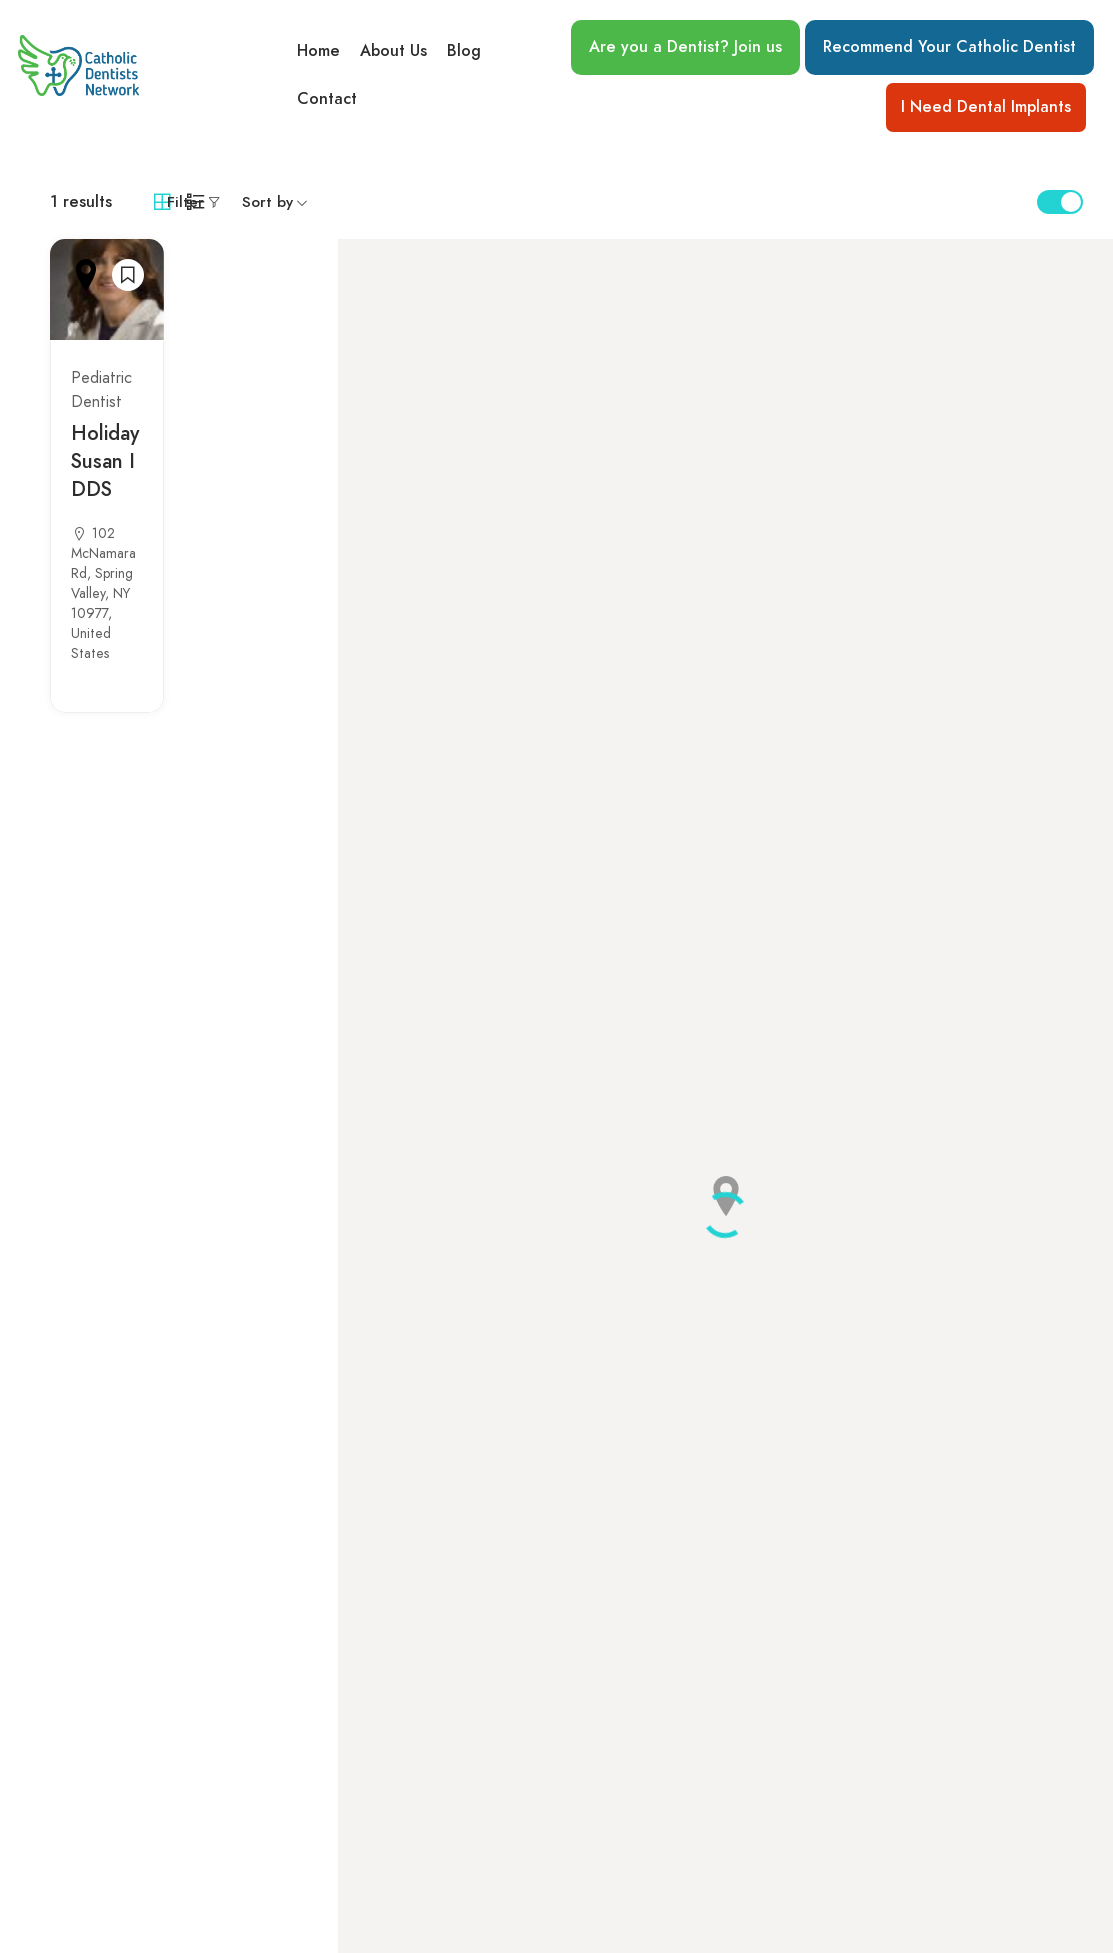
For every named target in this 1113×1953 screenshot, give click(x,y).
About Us (393, 51)
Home (318, 51)
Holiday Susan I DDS (105, 461)
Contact (327, 99)
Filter (185, 202)
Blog (464, 51)
